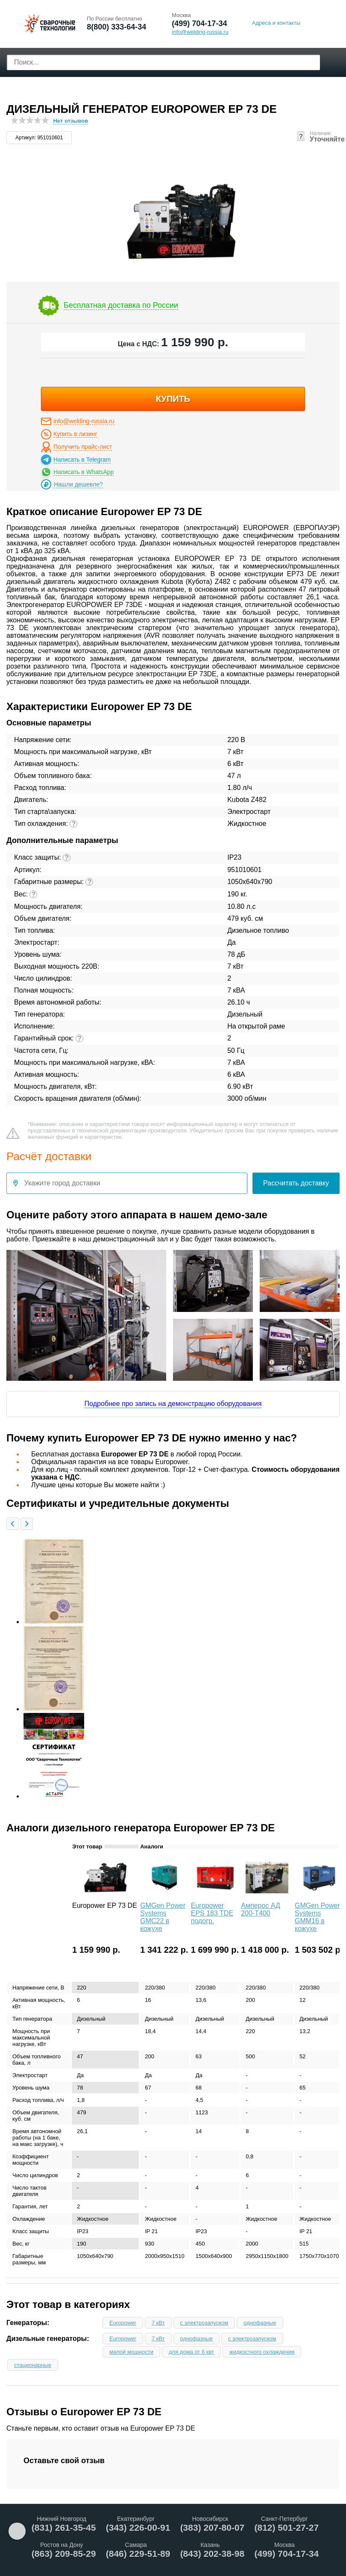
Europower (122, 2323)
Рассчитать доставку (296, 1183)
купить (173, 399)
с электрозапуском (204, 2323)
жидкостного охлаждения (261, 2352)
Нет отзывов (70, 121)
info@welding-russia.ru (83, 421)
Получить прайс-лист (82, 446)
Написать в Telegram (82, 459)
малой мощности (131, 2352)
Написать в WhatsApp (83, 472)
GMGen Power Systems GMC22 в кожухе (162, 1917)
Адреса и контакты (276, 23)
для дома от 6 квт (191, 2352)
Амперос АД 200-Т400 (260, 1909)
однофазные (259, 2323)
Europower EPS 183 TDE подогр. (212, 1913)
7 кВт (158, 2323)
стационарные (32, 2365)
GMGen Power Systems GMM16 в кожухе (317, 1917)
